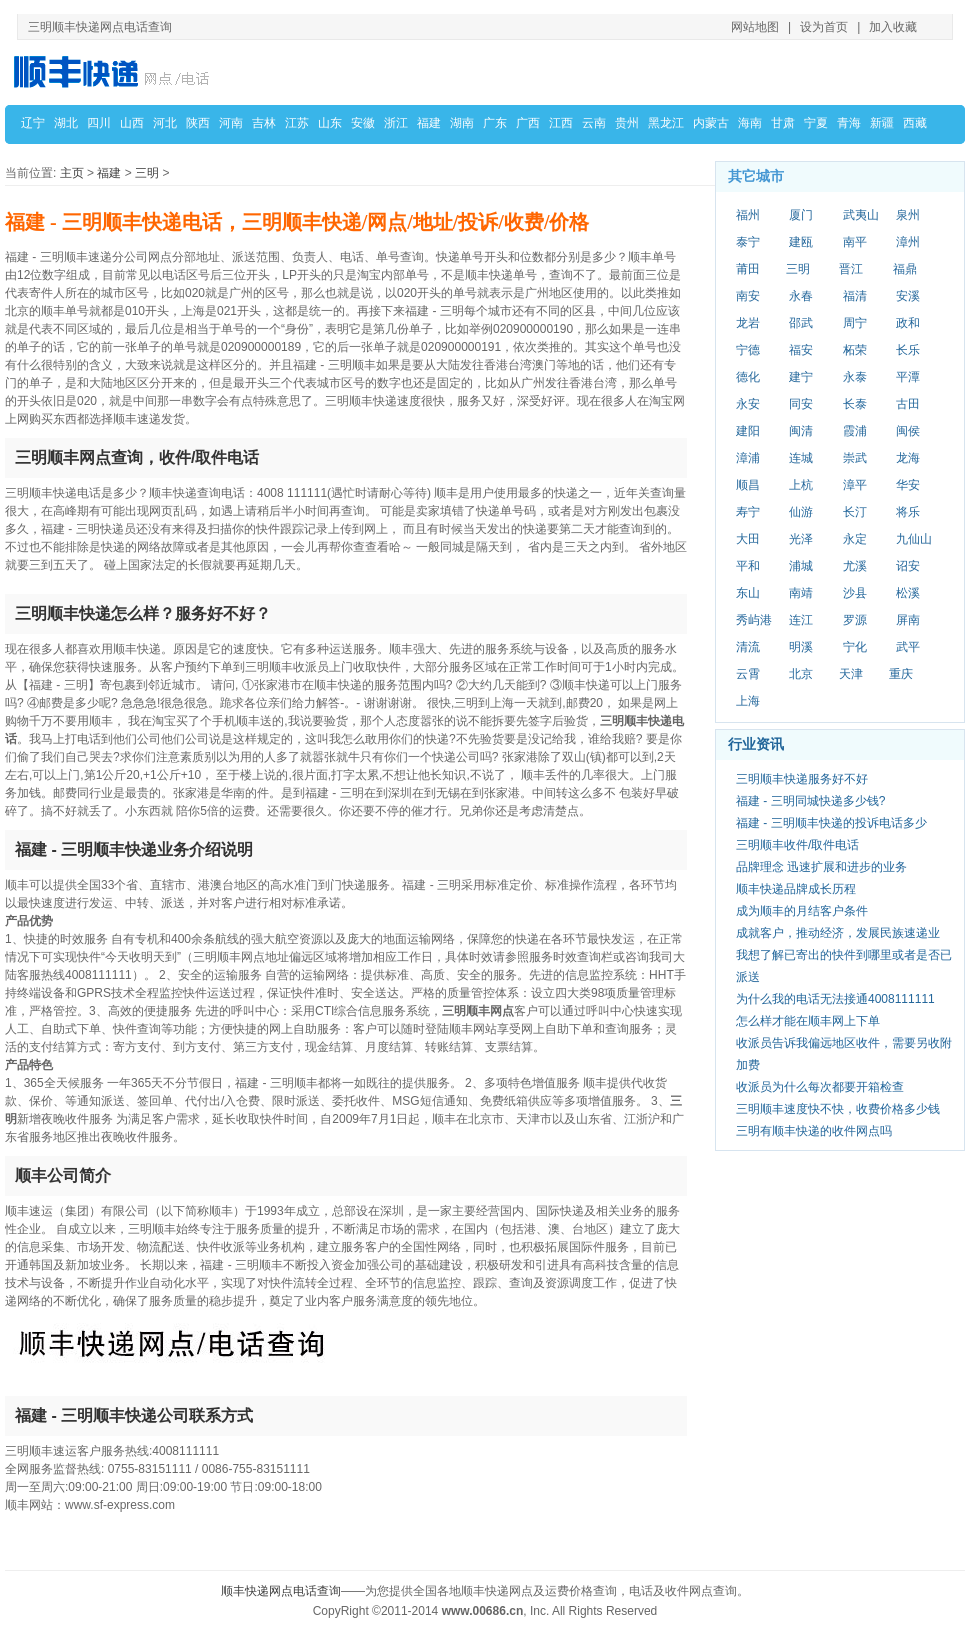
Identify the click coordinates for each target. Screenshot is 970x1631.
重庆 (901, 674)
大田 (748, 539)
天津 (851, 674)
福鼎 (905, 269)
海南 (750, 123)
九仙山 (914, 539)
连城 (801, 458)
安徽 (363, 123)
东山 (748, 593)
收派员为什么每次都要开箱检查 (820, 1087)
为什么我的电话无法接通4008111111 (835, 999)
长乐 (908, 350)
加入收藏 (893, 27)
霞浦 (855, 431)
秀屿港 (754, 620)
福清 (855, 296)
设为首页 (824, 27)
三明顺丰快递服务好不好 (802, 779)
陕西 (198, 123)
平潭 (908, 377)
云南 (594, 123)
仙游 (801, 512)
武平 (908, 647)
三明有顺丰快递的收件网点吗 (814, 1131)
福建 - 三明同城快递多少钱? (810, 801)
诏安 (908, 566)
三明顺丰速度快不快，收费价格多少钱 (838, 1109)
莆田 (748, 269)
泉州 (908, 215)
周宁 (855, 323)
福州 (748, 215)
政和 (908, 323)
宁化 (855, 647)
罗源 (855, 620)
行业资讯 (756, 744)
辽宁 (33, 123)
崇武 (855, 458)
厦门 (801, 215)
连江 (801, 620)
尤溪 (855, 566)
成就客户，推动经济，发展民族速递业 (838, 933)
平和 (748, 566)
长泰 (855, 404)
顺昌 (748, 485)
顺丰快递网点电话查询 (281, 1591)
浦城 (801, 566)
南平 (855, 242)
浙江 (396, 123)
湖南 (462, 123)
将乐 (908, 512)
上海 (748, 701)
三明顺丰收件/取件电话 (797, 845)
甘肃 (783, 123)
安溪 (908, 296)
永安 (748, 404)
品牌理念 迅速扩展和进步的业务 (821, 867)
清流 (748, 647)
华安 (908, 485)
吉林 (264, 123)
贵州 (627, 123)
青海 (849, 123)
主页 (72, 173)
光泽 (801, 539)
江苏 (297, 123)
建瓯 (801, 242)
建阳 (748, 431)
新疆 (882, 123)
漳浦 (748, 458)
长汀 (855, 512)
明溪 (801, 647)
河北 (165, 123)
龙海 (908, 458)
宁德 (748, 350)
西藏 (915, 123)
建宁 (801, 377)
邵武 (801, 323)
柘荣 (855, 350)
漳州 (908, 242)
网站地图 (755, 27)
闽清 (801, 431)
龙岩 (748, 323)
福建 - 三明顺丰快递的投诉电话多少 (831, 823)
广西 (528, 123)
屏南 (908, 620)
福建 (429, 123)
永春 (801, 296)
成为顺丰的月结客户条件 (802, 911)
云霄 (748, 674)
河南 (231, 123)
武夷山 (861, 215)
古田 (908, 404)
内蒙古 (711, 123)
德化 (748, 377)
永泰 (855, 377)
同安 (801, 404)
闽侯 (908, 431)
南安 (748, 296)
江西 (561, 123)
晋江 (851, 269)
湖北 (66, 123)
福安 (801, 350)
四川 (99, 123)
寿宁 (748, 512)
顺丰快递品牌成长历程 (796, 889)
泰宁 (748, 242)
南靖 (801, 593)
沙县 (855, 593)
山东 (330, 123)
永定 (855, 539)
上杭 (801, 485)
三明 (147, 173)
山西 (132, 123)
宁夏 (816, 123)
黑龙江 (666, 123)
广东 (495, 123)
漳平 (855, 485)
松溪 (908, 593)
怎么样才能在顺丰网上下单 (808, 1021)
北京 (801, 674)
